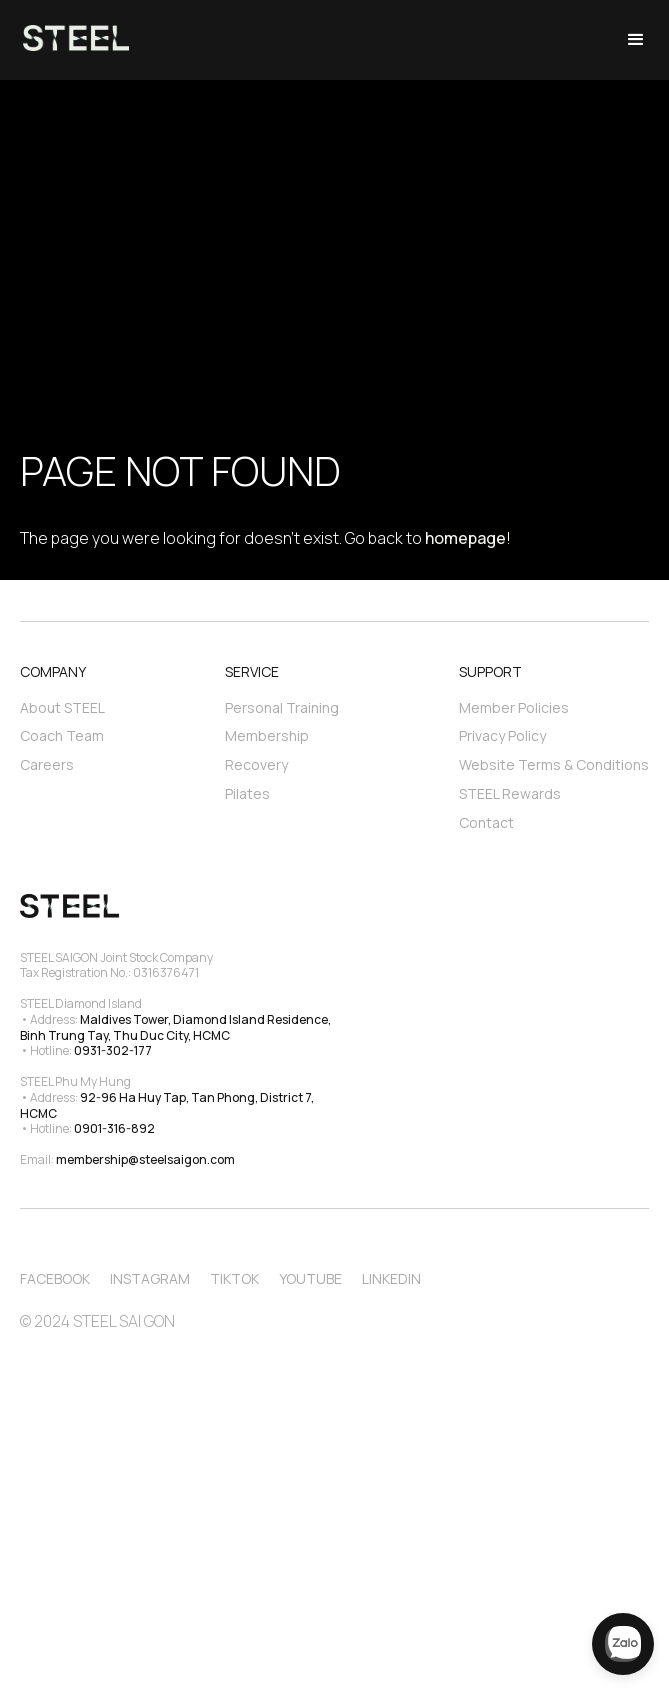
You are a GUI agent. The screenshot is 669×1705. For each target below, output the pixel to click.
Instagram (150, 1278)
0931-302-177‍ (113, 1050)
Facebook (55, 1278)
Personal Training (282, 707)
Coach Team (62, 735)
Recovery (256, 764)
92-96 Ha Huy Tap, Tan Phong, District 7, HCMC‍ (168, 1105)
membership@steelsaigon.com (145, 1159)
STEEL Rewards (510, 793)
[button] (636, 40)
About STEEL (62, 707)
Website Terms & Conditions (554, 764)
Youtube (310, 1278)
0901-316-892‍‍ (114, 1128)
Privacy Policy (502, 735)
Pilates (247, 793)
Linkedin (391, 1278)
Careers (47, 764)
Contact (486, 822)
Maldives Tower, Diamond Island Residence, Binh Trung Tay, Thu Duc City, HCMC (176, 1027)
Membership (267, 735)
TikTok (234, 1278)
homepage (465, 538)
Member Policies (514, 707)
